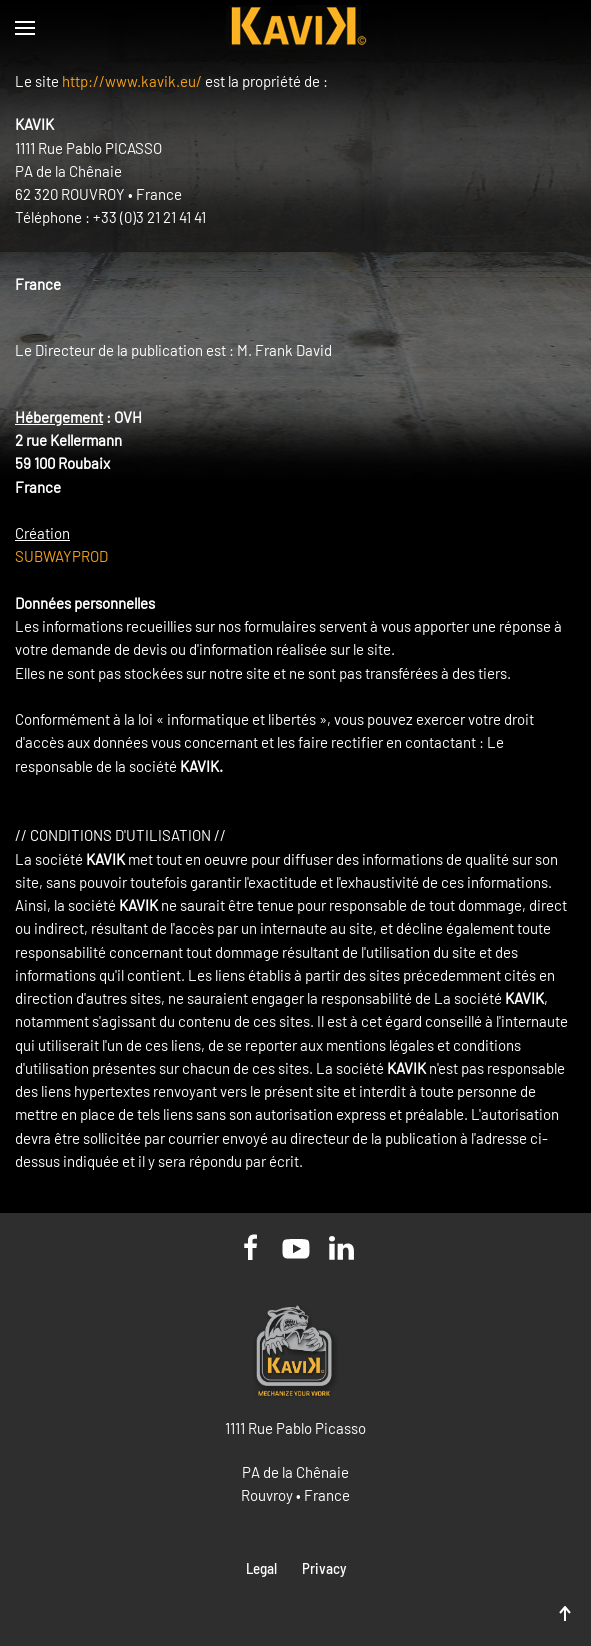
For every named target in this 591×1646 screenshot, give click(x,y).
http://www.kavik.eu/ (132, 81)
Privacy (324, 1568)
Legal (261, 1568)
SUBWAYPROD (61, 556)
